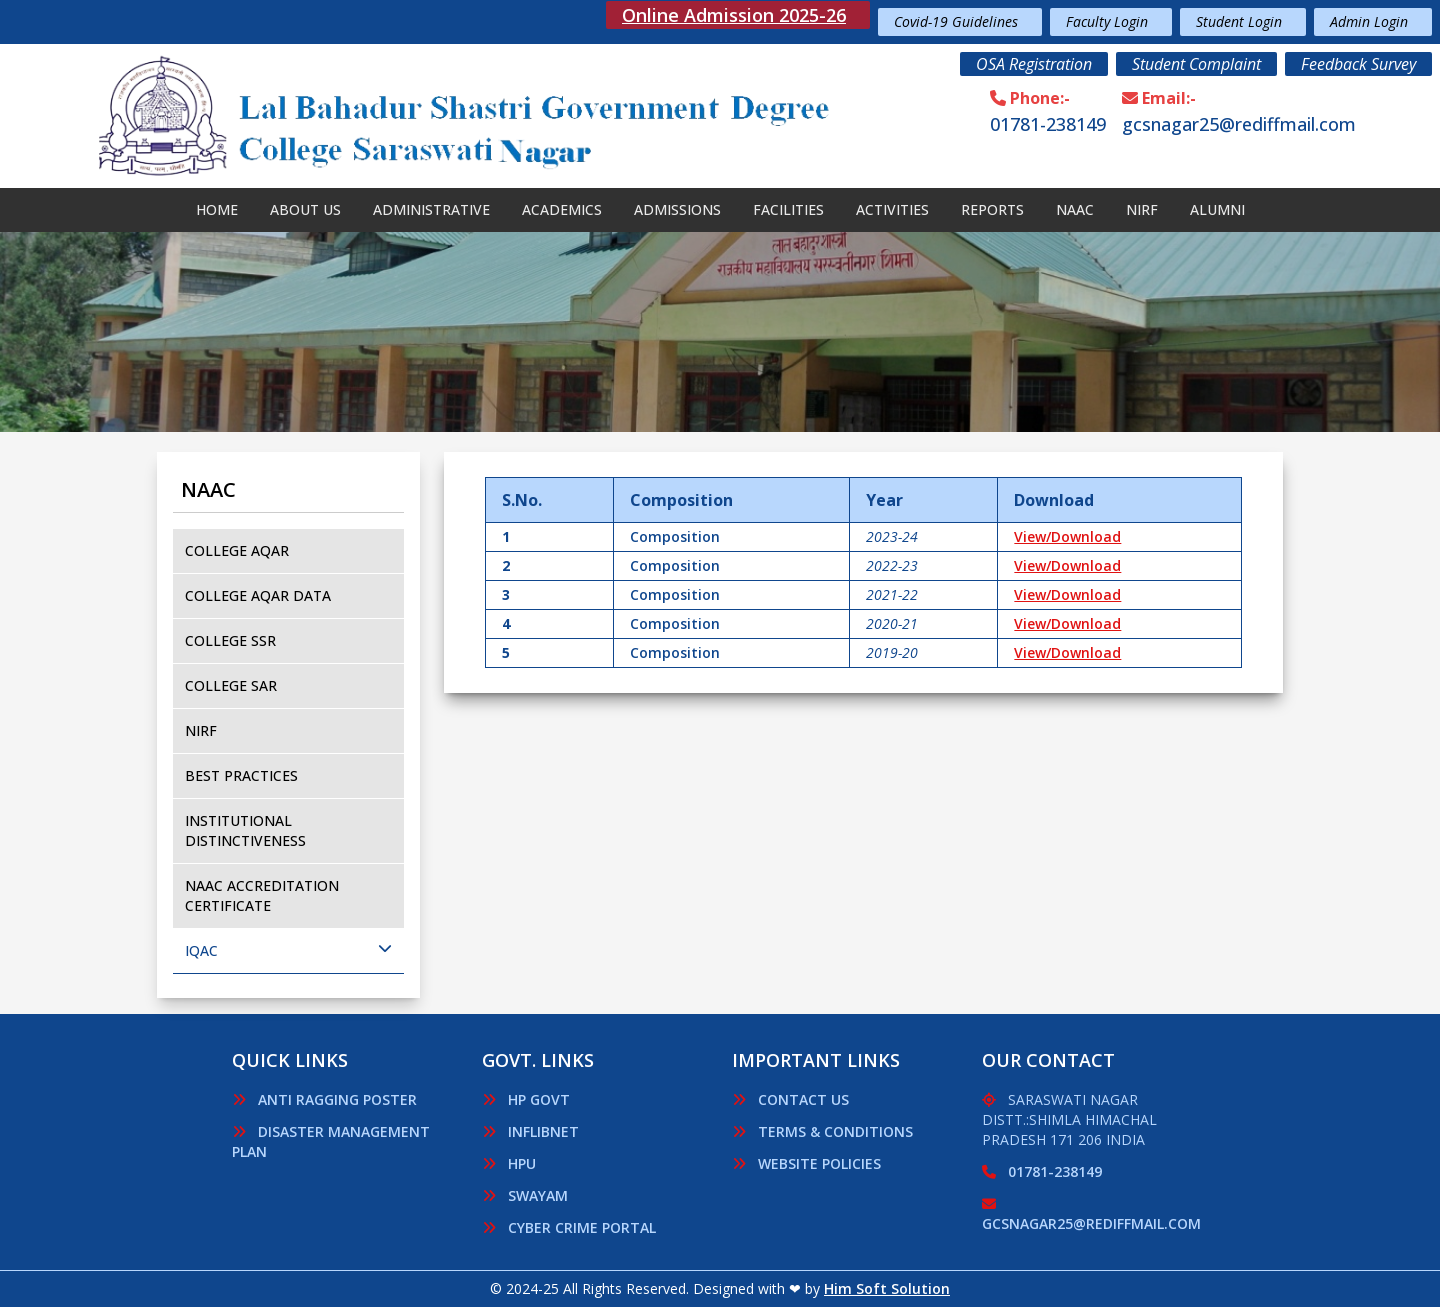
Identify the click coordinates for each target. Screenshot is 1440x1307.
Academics (562, 209)
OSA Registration (1034, 64)
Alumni (1217, 209)
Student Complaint (1196, 64)
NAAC (1075, 209)
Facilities (788, 209)
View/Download (1067, 536)
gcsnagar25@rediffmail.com (1239, 124)
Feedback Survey (1358, 64)
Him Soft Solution (887, 1288)
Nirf (1142, 209)
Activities (892, 209)
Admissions (677, 209)
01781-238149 (1048, 124)
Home (217, 209)
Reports (992, 209)
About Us (305, 209)
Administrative (431, 209)
